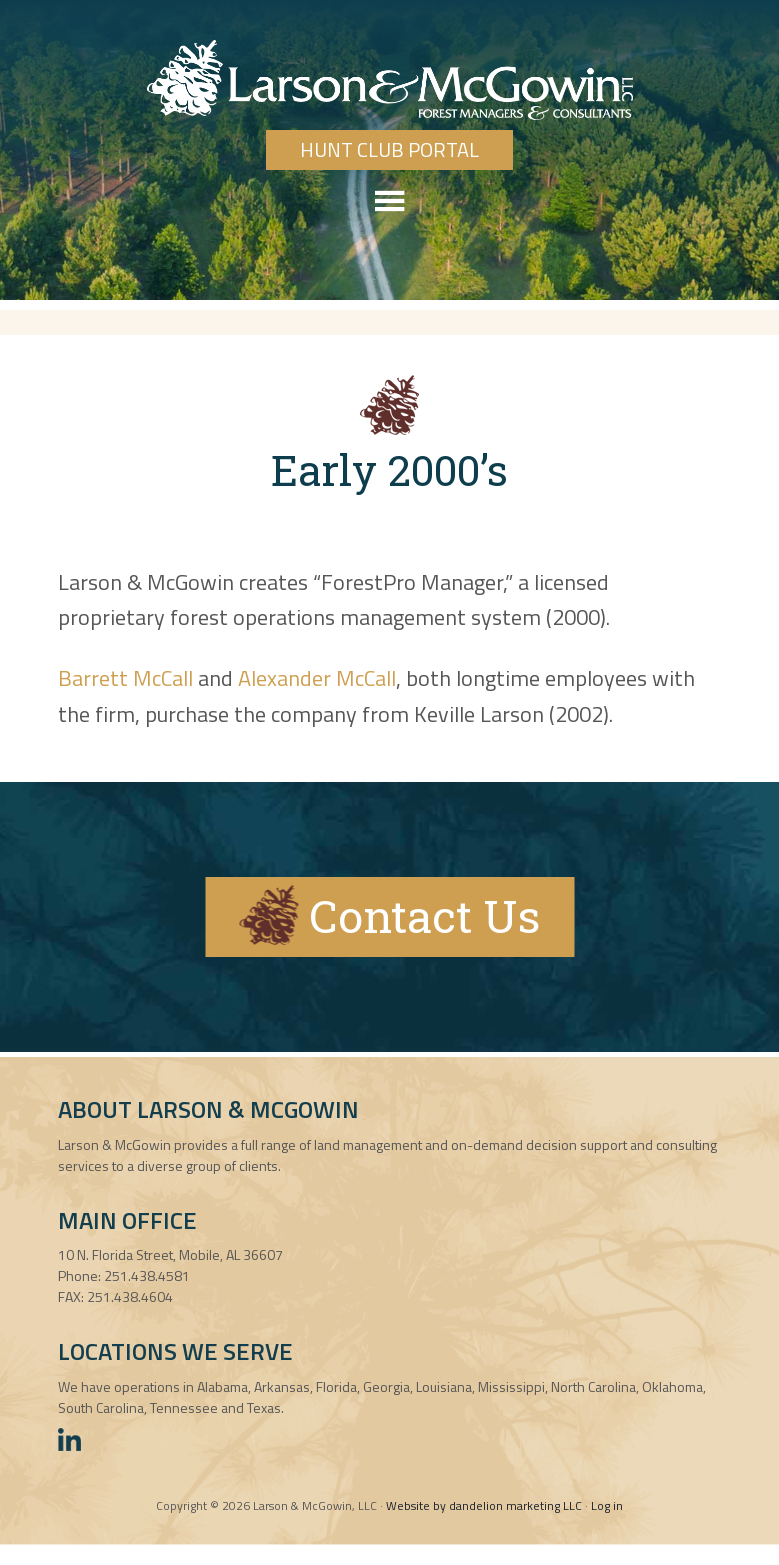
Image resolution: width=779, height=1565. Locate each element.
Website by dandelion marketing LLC (484, 1505)
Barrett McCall (125, 678)
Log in (607, 1505)
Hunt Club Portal (389, 149)
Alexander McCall (317, 678)
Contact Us (389, 915)
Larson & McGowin (389, 80)
